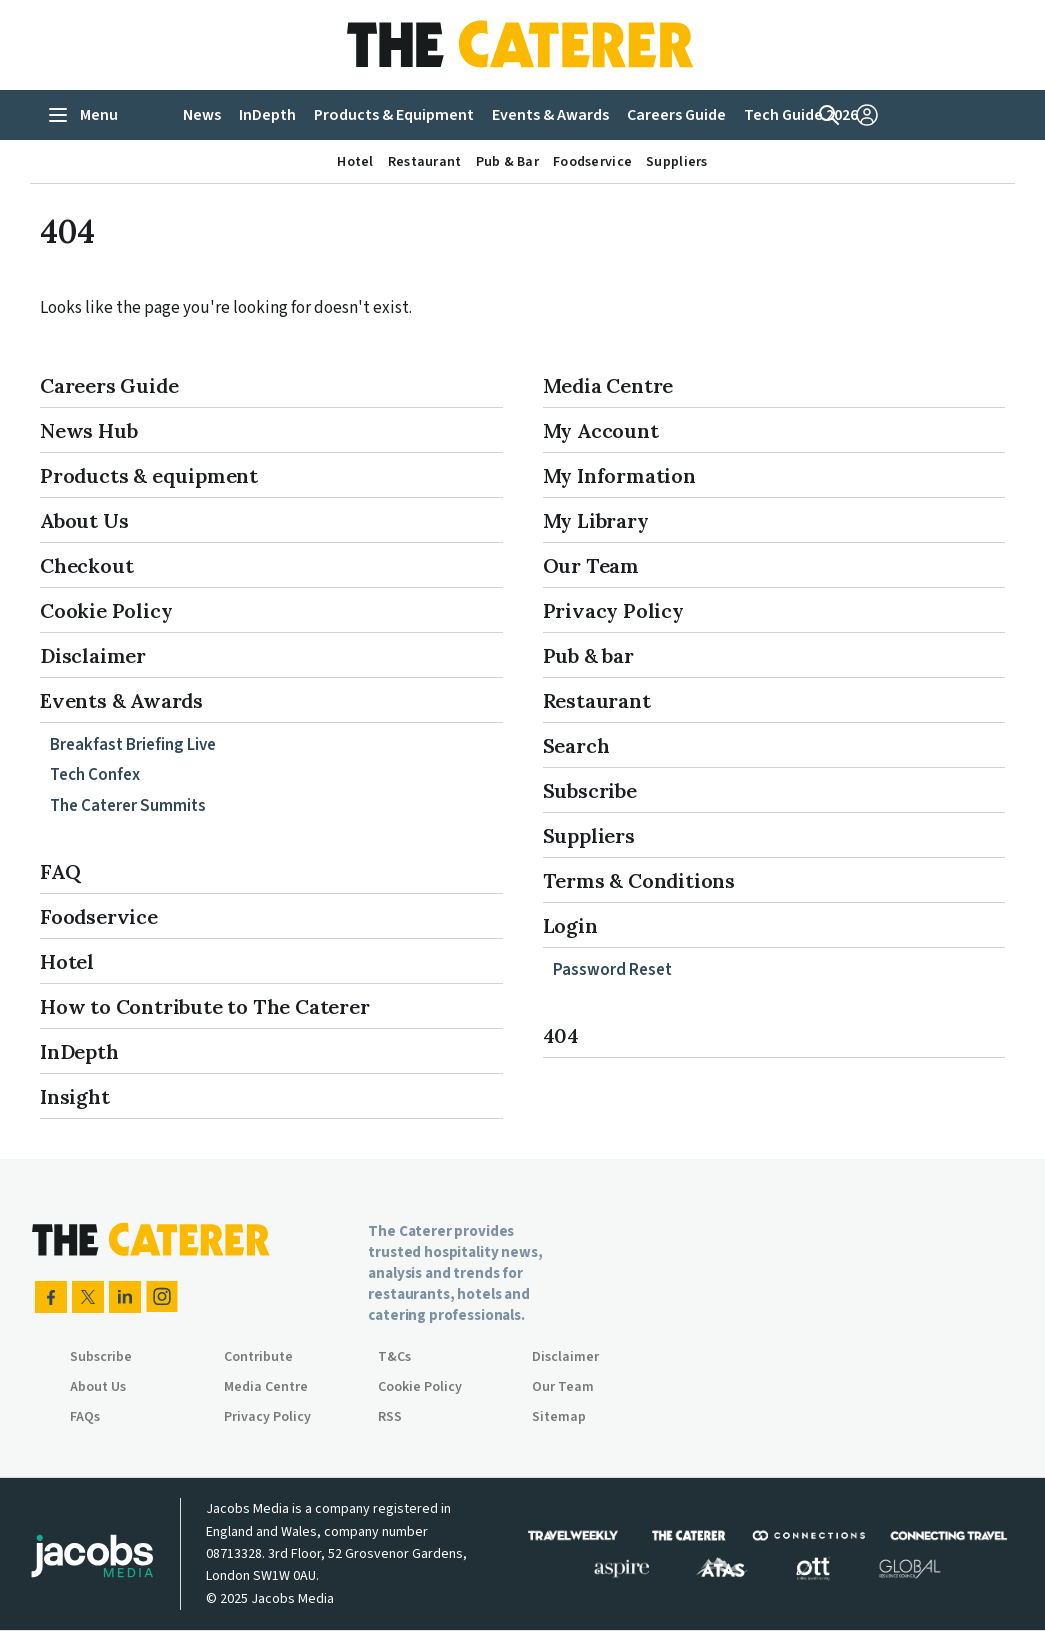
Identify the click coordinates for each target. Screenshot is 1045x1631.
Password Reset (612, 970)
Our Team (591, 565)
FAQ (60, 871)
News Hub (88, 430)
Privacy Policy (613, 610)
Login (570, 925)
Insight (75, 1096)
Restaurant (597, 700)
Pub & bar (588, 655)
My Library (596, 520)
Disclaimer (93, 655)
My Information (619, 475)
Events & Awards (121, 700)
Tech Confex (95, 775)
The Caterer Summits (128, 806)
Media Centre (608, 385)
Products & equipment (149, 475)
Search (576, 745)
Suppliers (589, 835)
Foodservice (99, 916)
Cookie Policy (106, 610)
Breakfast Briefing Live (133, 745)
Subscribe (590, 790)
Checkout (86, 565)
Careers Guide (109, 385)
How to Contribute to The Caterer (205, 1006)
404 (561, 1035)
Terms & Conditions (639, 880)
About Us (84, 520)
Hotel (67, 961)
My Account (601, 430)
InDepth (79, 1051)
